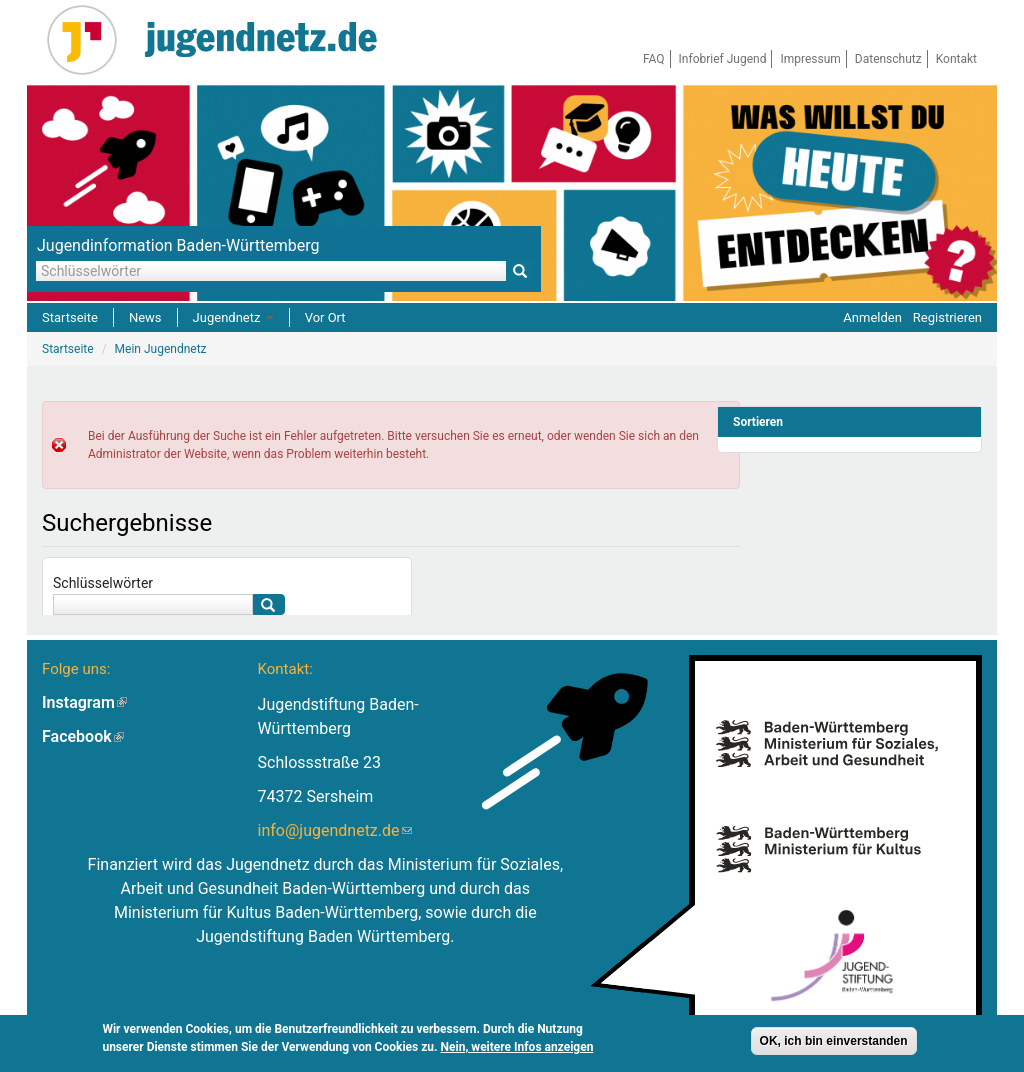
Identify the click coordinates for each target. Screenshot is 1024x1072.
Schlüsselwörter (103, 583)
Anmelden (872, 317)
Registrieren (947, 317)
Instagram (84, 702)
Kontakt (956, 59)
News (145, 317)
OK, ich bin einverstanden (834, 1044)
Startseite (70, 317)
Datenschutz (888, 59)
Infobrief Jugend (723, 59)
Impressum (810, 59)
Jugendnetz (233, 317)
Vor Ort (325, 317)
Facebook (83, 736)
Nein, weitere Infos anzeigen (517, 1050)
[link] (849, 422)
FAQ (654, 59)
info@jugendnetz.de (335, 830)
